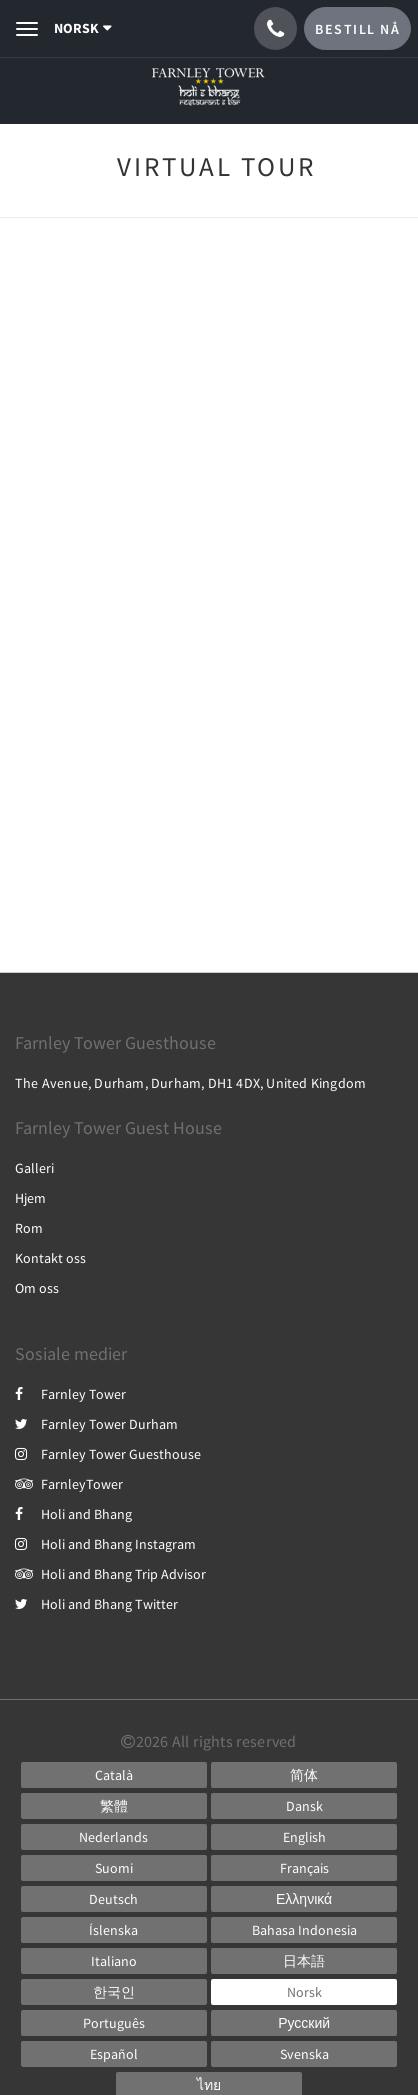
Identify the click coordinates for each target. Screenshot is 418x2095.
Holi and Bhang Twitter (96, 1604)
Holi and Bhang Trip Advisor (110, 1574)
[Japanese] (304, 1961)
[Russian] (304, 2023)
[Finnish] (114, 1868)
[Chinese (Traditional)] (114, 1806)
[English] (304, 1837)
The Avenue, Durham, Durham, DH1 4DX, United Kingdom (190, 1083)
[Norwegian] (304, 1992)
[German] (114, 1899)
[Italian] (114, 1961)
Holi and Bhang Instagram (105, 1544)
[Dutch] (114, 1837)
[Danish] (304, 1806)
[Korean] (114, 1992)
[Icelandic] (114, 1930)
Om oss (37, 1288)
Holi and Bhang (73, 1514)
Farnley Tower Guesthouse (108, 1454)
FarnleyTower (69, 1484)
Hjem (30, 1198)
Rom (29, 1228)
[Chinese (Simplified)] (304, 1775)
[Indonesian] (304, 1930)
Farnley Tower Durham (96, 1424)
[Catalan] (114, 1775)
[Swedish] (304, 2054)
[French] (304, 1868)
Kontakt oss (50, 1258)
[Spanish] (114, 2054)
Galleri (34, 1168)
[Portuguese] (114, 2023)
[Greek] (304, 1899)
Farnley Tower (70, 1394)
